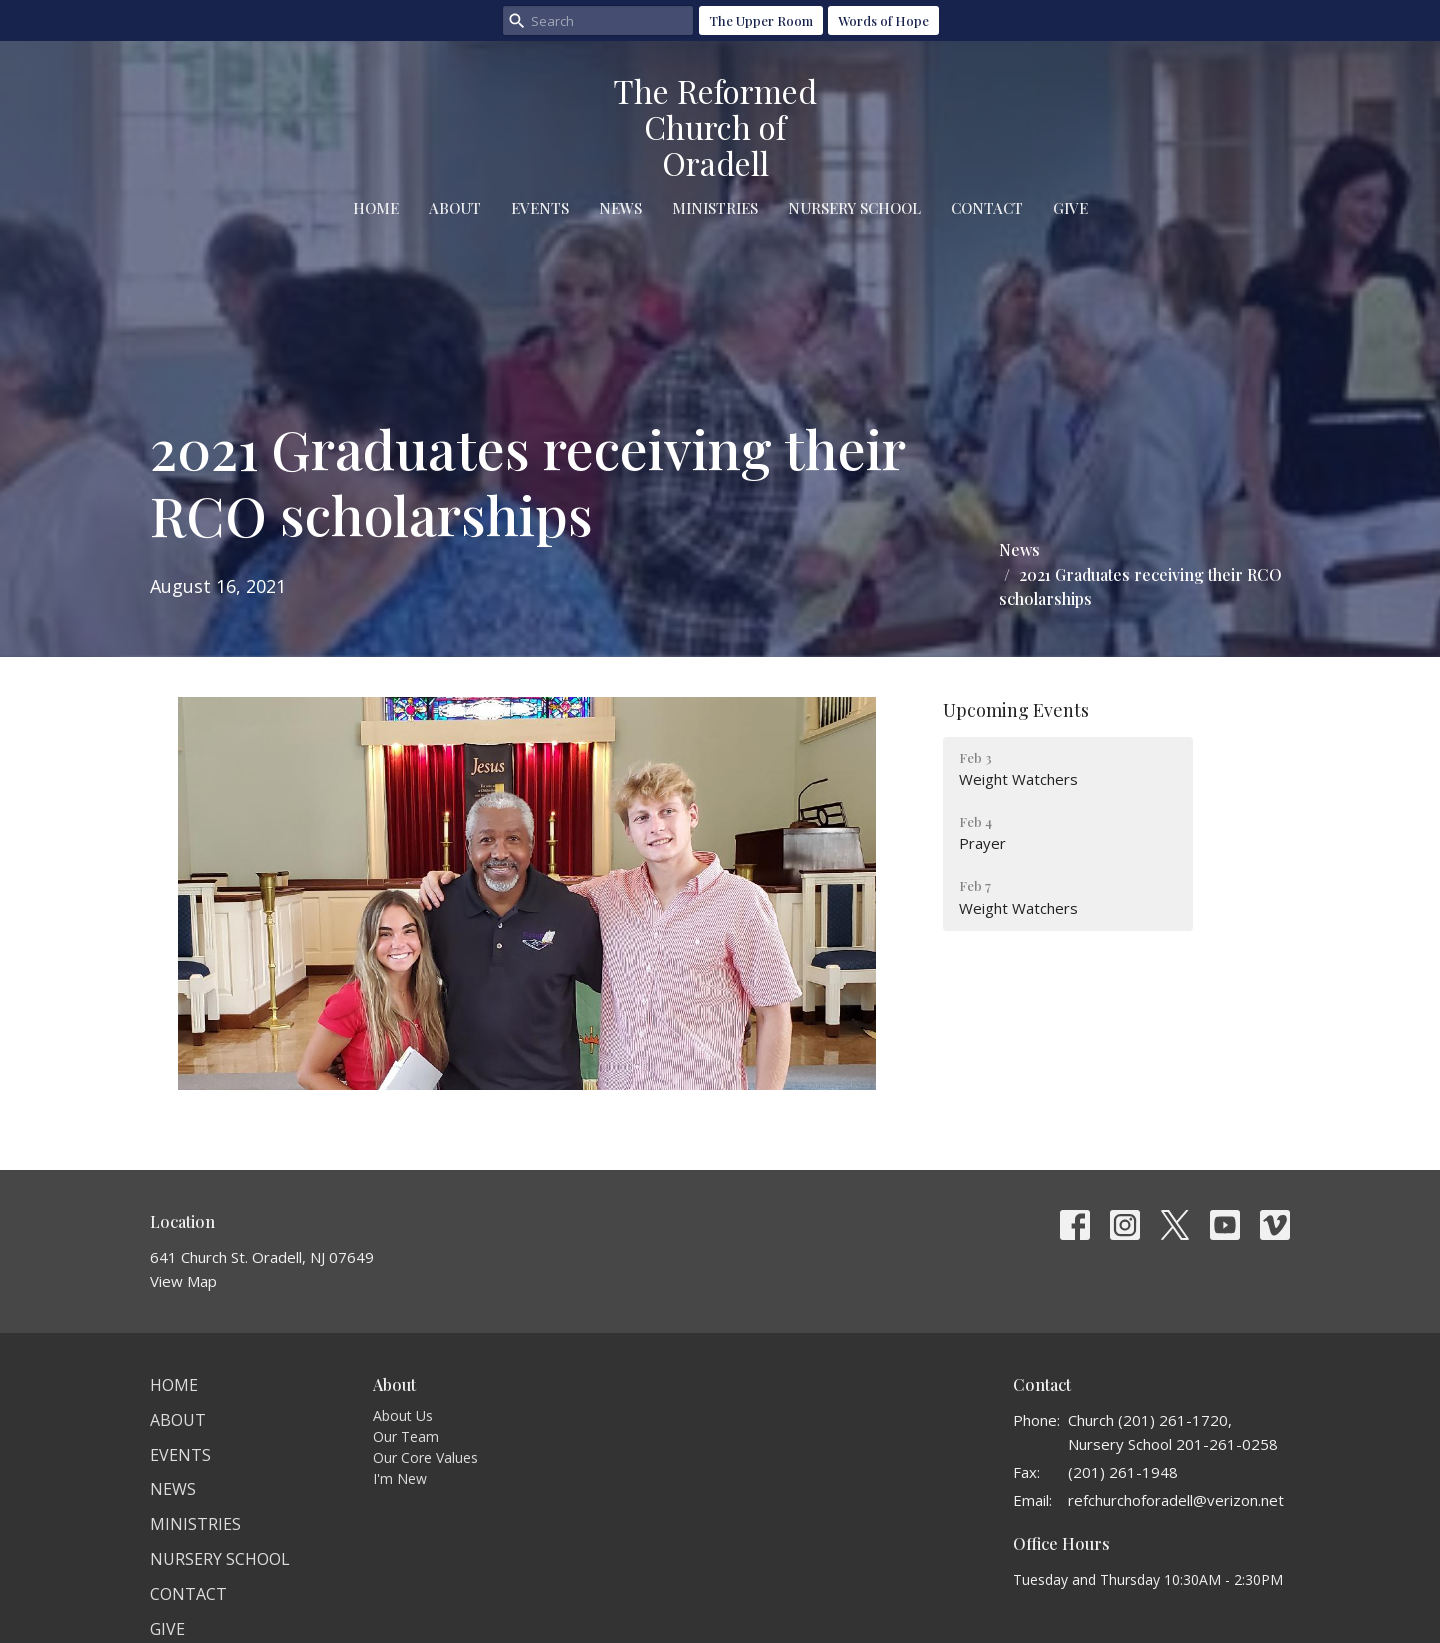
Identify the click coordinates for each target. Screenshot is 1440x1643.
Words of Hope (883, 20)
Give (1070, 208)
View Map (183, 1281)
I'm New (400, 1478)
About (455, 208)
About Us (403, 1415)
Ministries (715, 208)
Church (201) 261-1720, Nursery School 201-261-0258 (1173, 1431)
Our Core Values (425, 1457)
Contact (987, 208)
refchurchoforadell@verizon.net (1176, 1500)
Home (376, 208)
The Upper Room (761, 20)
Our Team (406, 1436)
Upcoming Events (1016, 710)
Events (540, 208)
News (620, 208)
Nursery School (854, 208)
